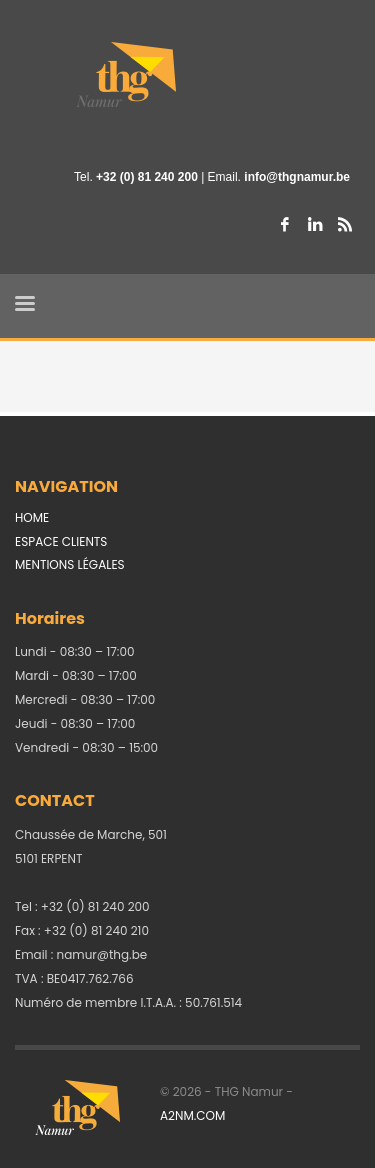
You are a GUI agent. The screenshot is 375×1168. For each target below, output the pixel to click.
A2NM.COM (192, 1115)
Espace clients (61, 541)
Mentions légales (70, 564)
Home (32, 517)
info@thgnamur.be (297, 177)
